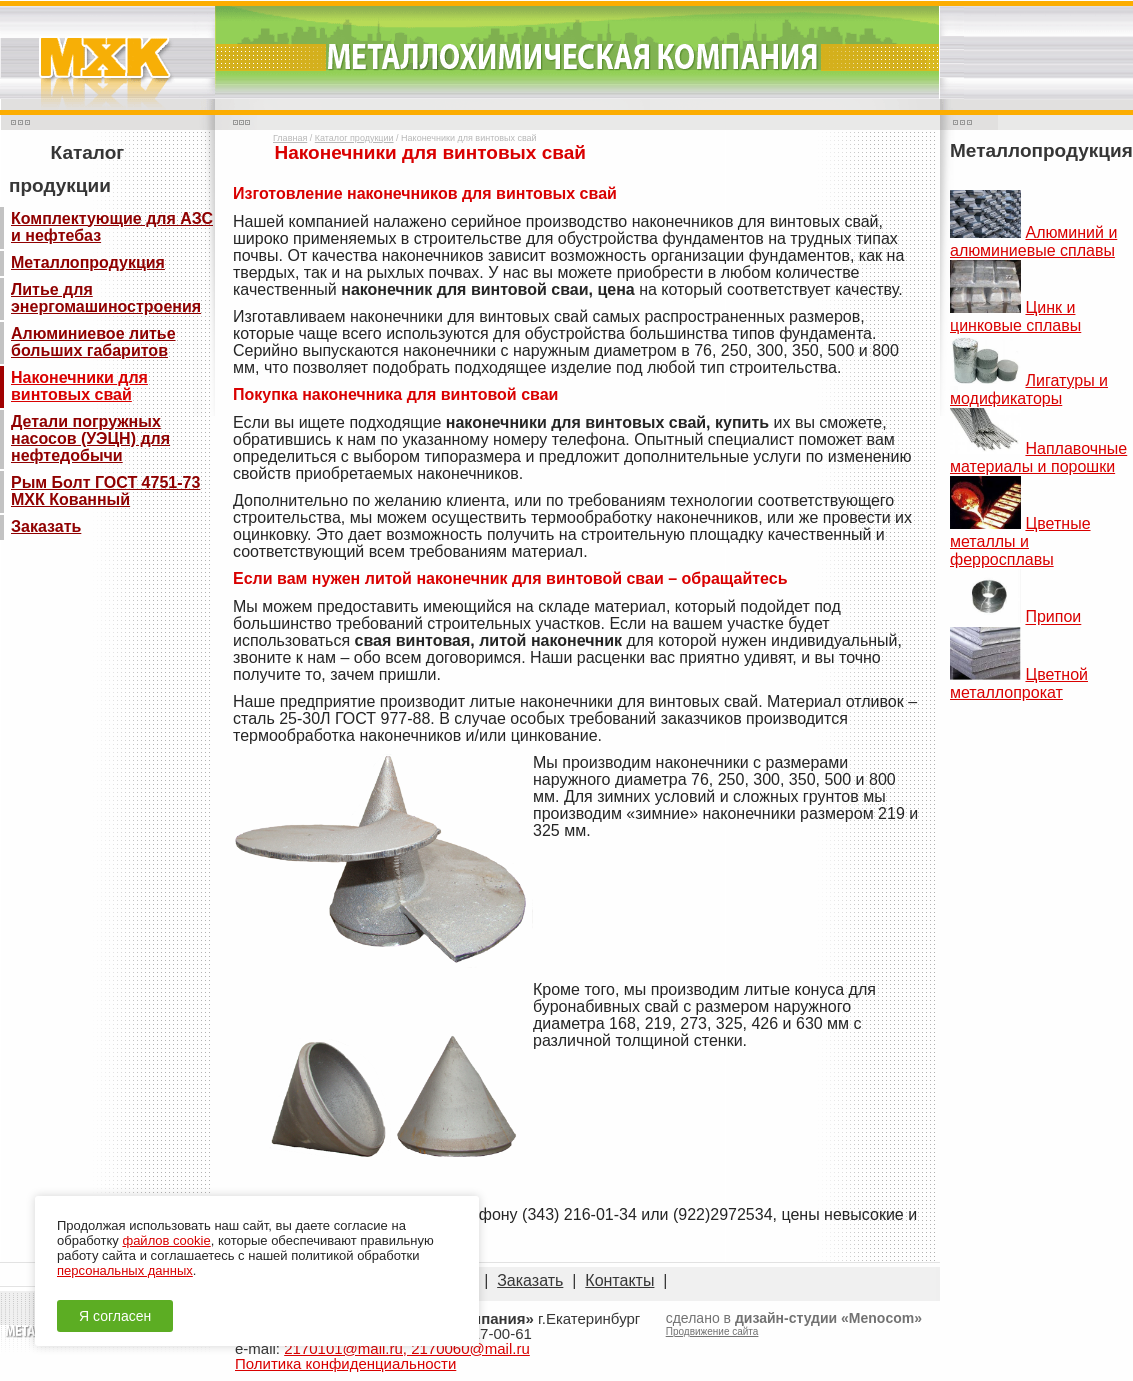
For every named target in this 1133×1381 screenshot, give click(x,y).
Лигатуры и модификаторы (1029, 389)
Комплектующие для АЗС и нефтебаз (112, 227)
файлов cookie (166, 1240)
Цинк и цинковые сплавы (1015, 316)
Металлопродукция (88, 262)
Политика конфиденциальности (345, 1363)
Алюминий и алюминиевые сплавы (1033, 241)
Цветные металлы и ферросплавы (1020, 541)
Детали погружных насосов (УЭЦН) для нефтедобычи (90, 438)
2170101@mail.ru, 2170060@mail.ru (407, 1348)
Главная (290, 138)
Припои (1053, 617)
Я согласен (115, 1316)
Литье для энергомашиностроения (106, 298)
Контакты (619, 1280)
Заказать (46, 526)
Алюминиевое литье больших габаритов (93, 342)
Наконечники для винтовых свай (79, 386)
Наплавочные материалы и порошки (1038, 457)
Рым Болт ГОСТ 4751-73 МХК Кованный (105, 491)
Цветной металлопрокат (1019, 683)
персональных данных (125, 1270)
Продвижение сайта (712, 1331)
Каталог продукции (354, 138)
